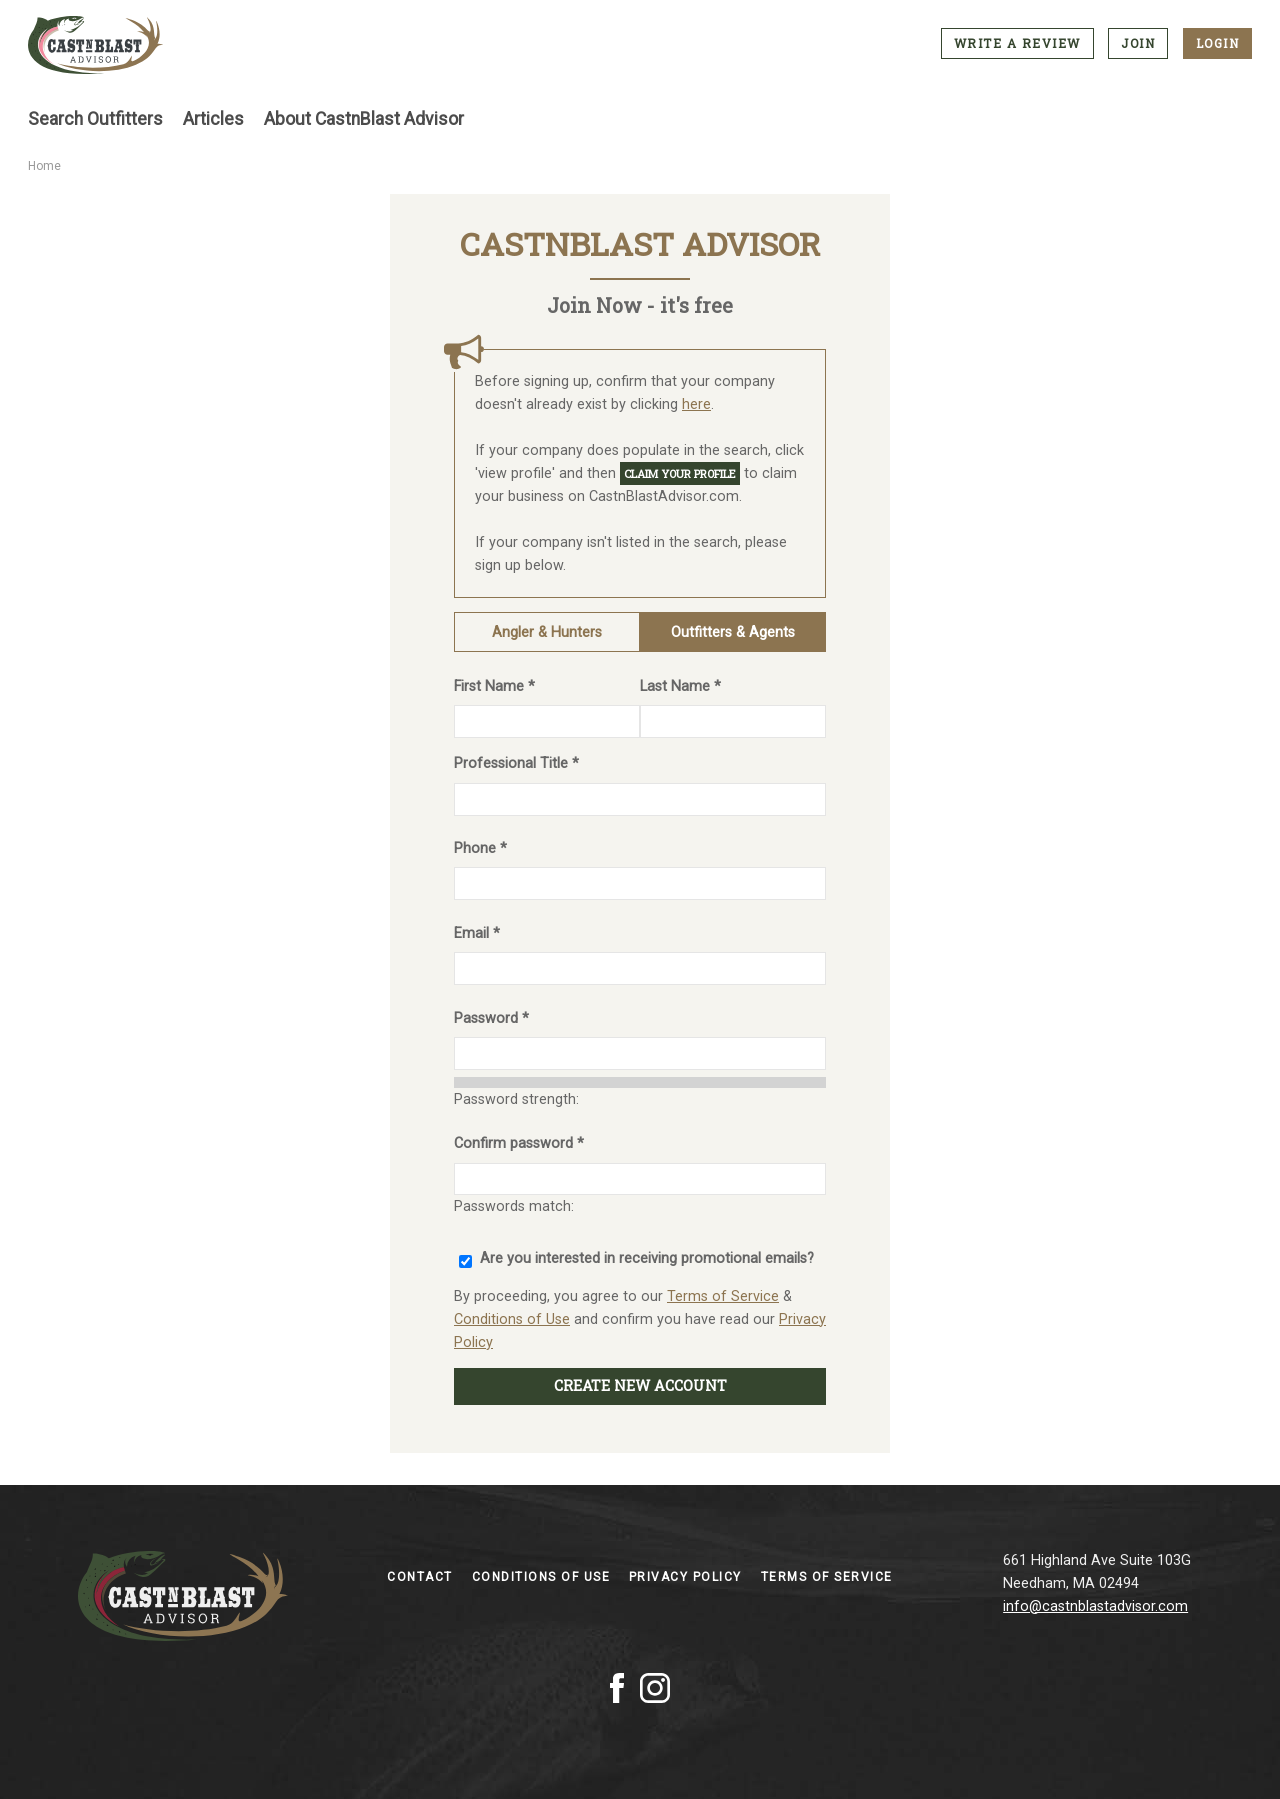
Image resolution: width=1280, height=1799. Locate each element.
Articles (213, 119)
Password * (491, 1018)
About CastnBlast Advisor (364, 119)
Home (44, 166)
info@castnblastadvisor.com (1095, 1606)
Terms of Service (723, 1296)
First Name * (494, 686)
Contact (422, 1577)
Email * (477, 933)
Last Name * (680, 686)
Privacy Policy (688, 1577)
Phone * (480, 848)
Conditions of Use (512, 1319)
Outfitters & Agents (733, 632)
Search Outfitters (95, 119)
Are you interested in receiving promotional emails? (647, 1258)
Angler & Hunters (547, 632)
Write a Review (1017, 43)
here (696, 404)
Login (1218, 43)
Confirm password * (519, 1143)
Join (1138, 43)
